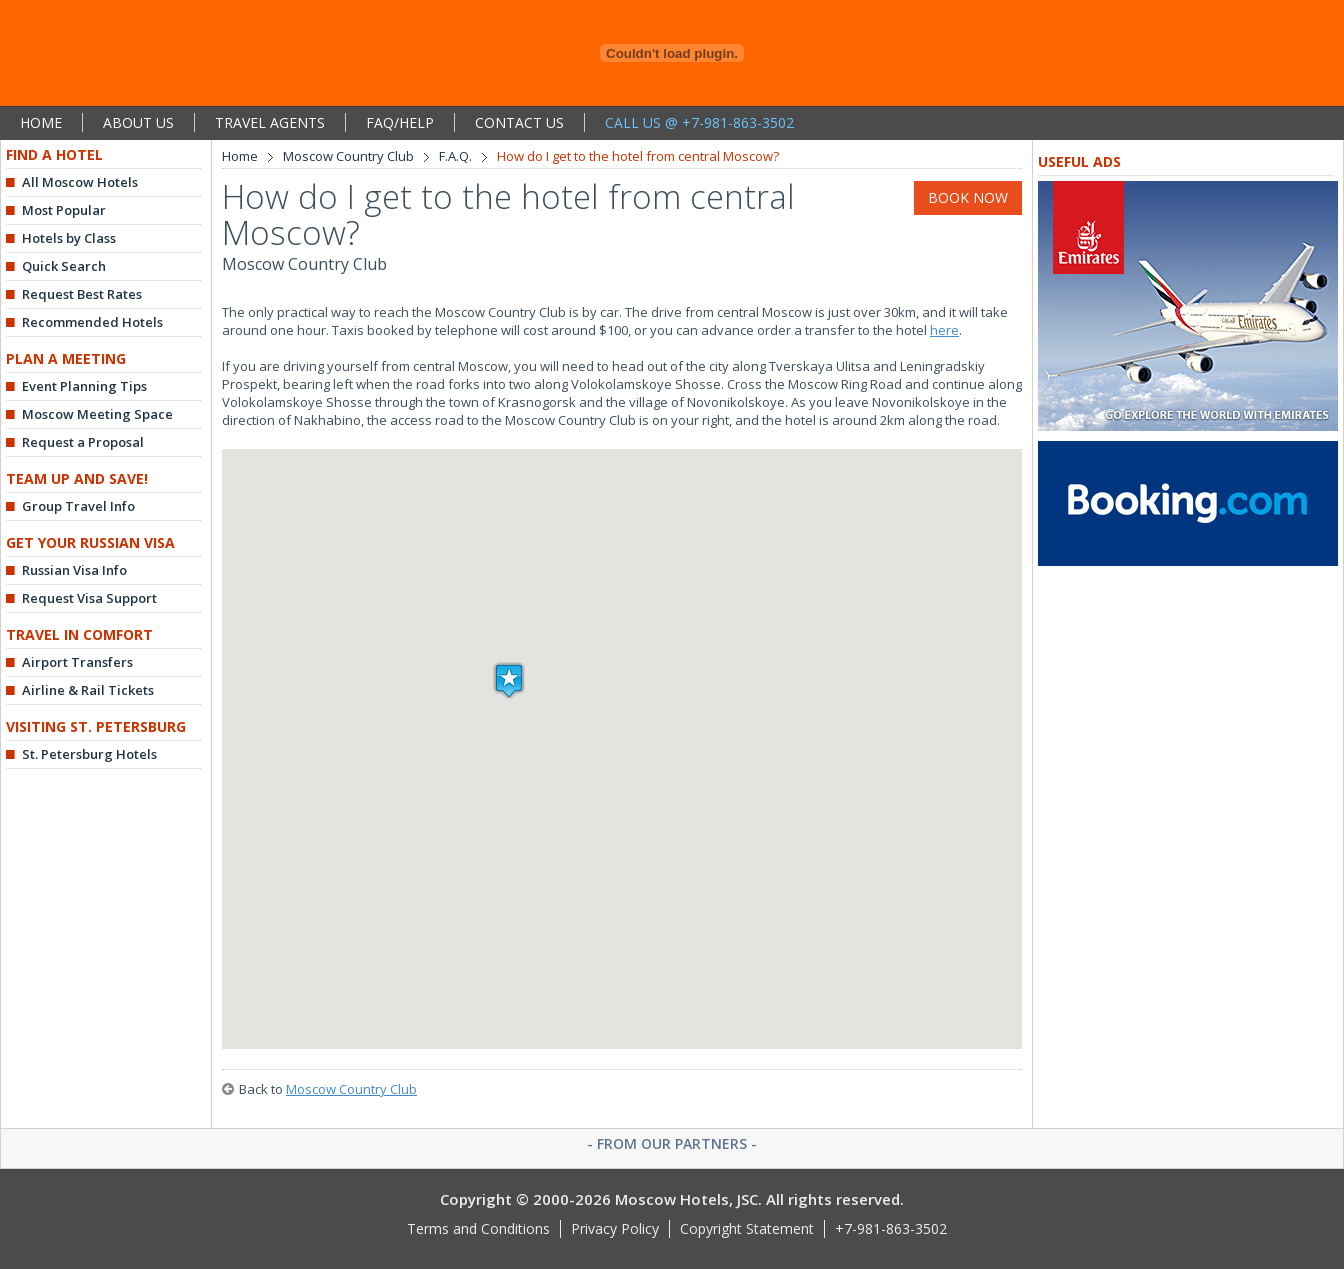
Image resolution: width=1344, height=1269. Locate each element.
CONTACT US (519, 122)
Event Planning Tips (84, 386)
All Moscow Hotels (80, 182)
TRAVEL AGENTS (270, 122)
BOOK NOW (968, 197)
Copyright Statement (747, 1228)
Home (240, 156)
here (944, 330)
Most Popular (64, 210)
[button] (509, 680)
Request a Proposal (83, 442)
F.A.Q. (455, 156)
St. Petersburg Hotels (89, 754)
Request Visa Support (89, 598)
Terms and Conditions (478, 1228)
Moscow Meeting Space (97, 414)
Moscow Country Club (348, 156)
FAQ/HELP (400, 122)
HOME (41, 122)
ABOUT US (138, 122)
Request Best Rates (82, 294)
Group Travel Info (78, 506)
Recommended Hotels (92, 322)
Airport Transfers (77, 662)
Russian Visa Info (74, 570)
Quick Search (64, 266)
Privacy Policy (615, 1228)
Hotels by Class (69, 238)
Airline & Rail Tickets (88, 690)
